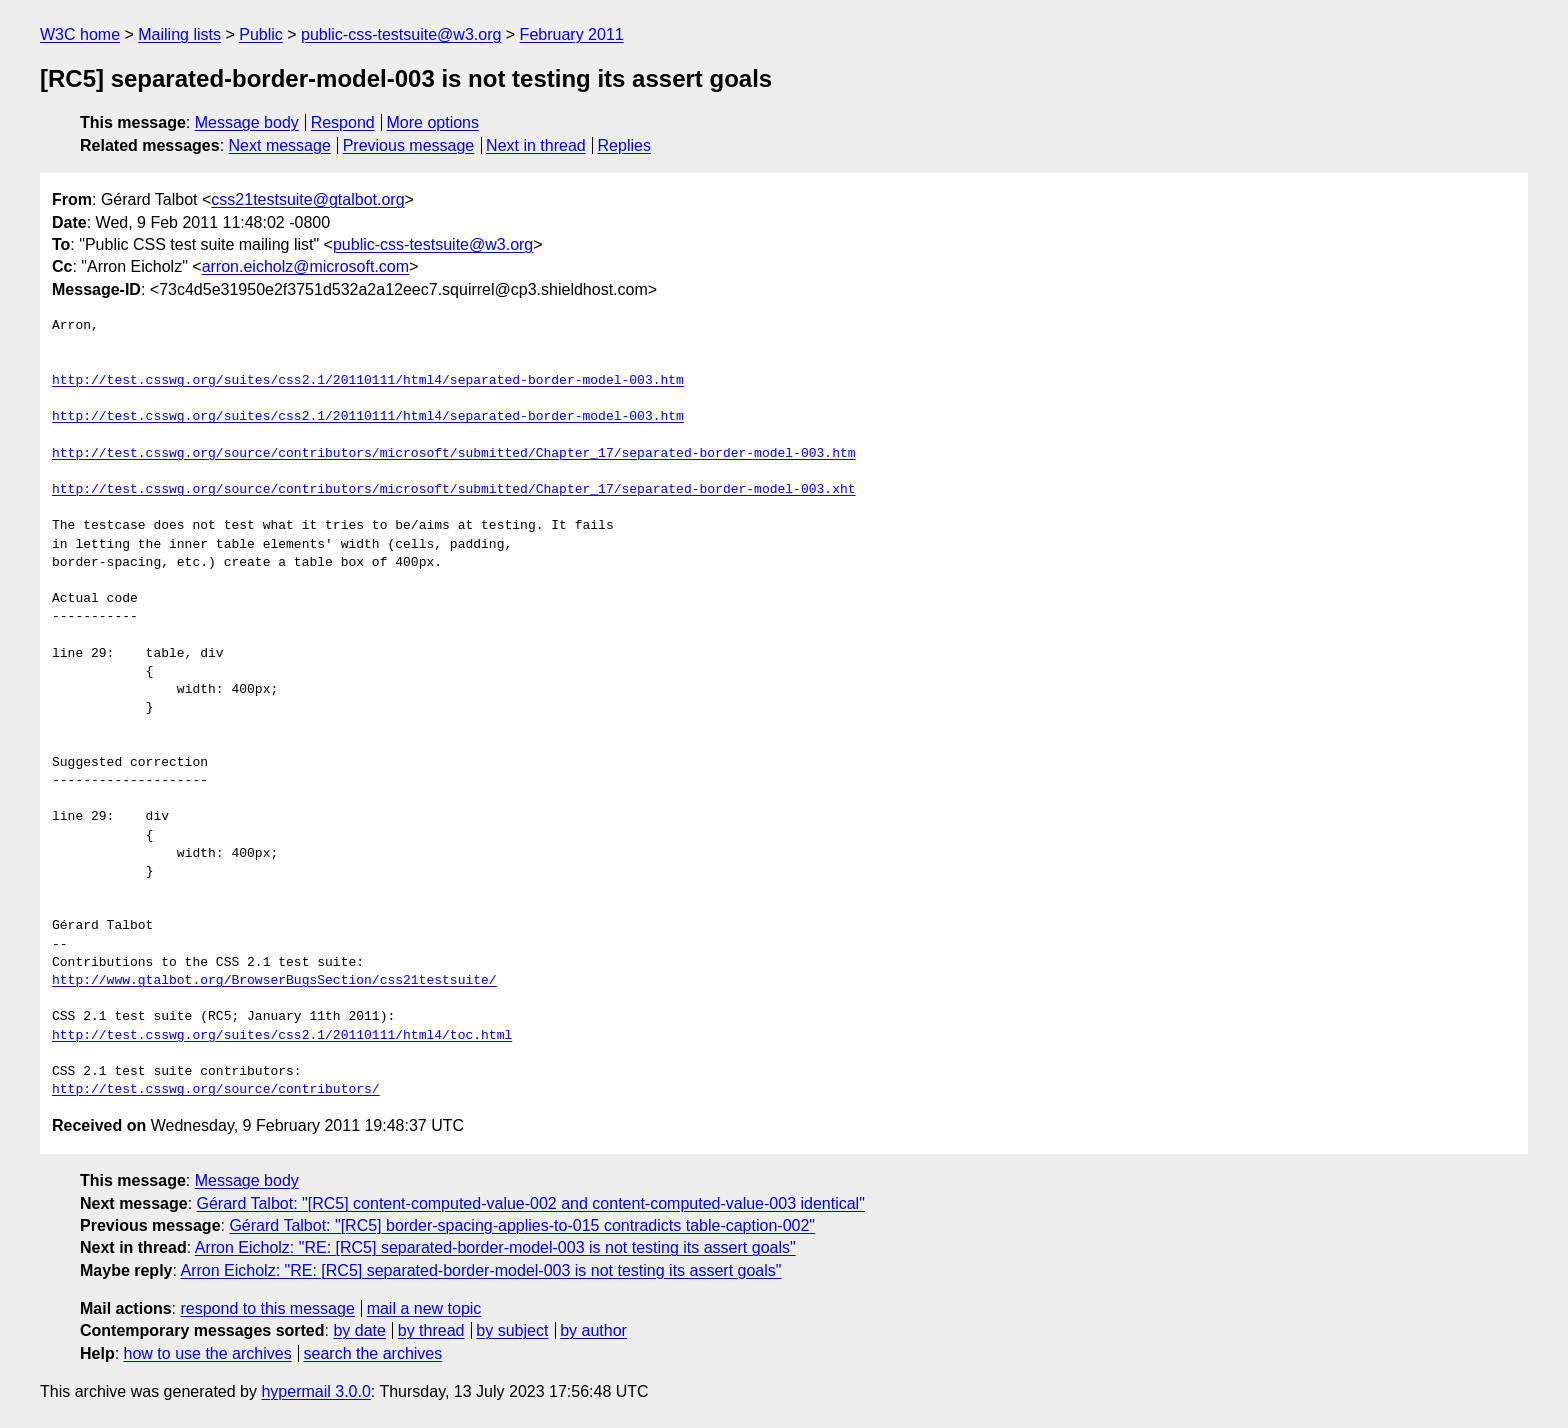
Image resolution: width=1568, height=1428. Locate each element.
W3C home (80, 34)
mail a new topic (424, 1308)
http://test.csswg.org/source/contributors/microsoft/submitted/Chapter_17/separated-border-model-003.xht (453, 490)
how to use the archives (208, 1353)
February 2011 (572, 34)
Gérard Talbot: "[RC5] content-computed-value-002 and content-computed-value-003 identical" (531, 1203)
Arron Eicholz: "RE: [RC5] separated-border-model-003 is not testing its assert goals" (495, 1247)
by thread (431, 1330)
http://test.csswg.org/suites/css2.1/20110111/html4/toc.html (282, 1036)
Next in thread (536, 145)
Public (261, 34)
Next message (280, 145)
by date (359, 1330)
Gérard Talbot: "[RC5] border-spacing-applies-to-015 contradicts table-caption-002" (522, 1225)
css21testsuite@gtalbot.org (307, 199)
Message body (247, 122)
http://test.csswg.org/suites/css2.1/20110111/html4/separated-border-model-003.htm (368, 381)
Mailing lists (179, 34)
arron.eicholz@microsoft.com (305, 266)
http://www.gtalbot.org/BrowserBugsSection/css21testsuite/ (274, 981)
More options (433, 122)
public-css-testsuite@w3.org (401, 34)
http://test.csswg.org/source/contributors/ (216, 1090)
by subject (512, 1330)
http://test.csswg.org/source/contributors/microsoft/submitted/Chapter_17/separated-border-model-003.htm (453, 454)
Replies (624, 145)
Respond (343, 122)
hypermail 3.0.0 (315, 1391)
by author (593, 1330)
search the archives (373, 1353)
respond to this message (267, 1308)
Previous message (409, 145)
